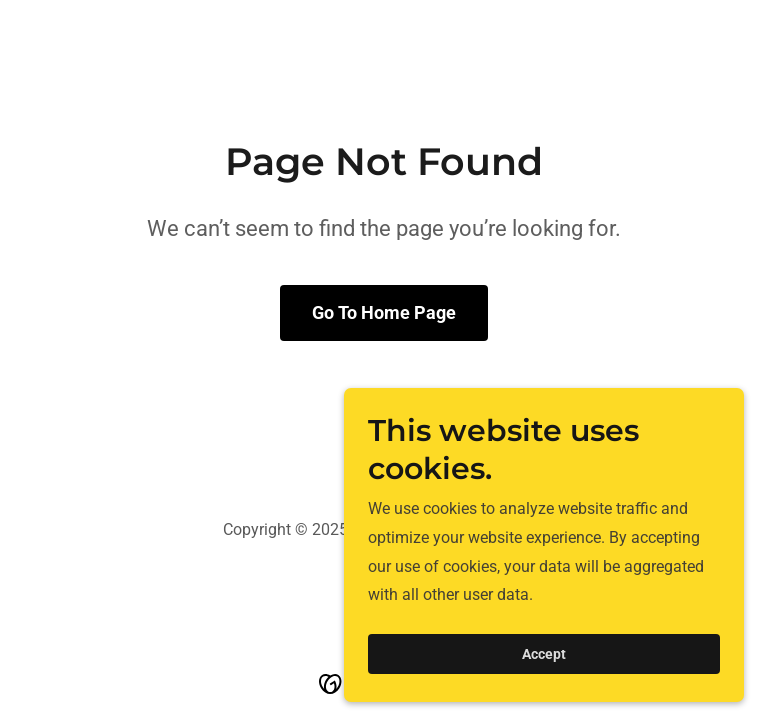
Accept (544, 654)
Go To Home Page (384, 312)
